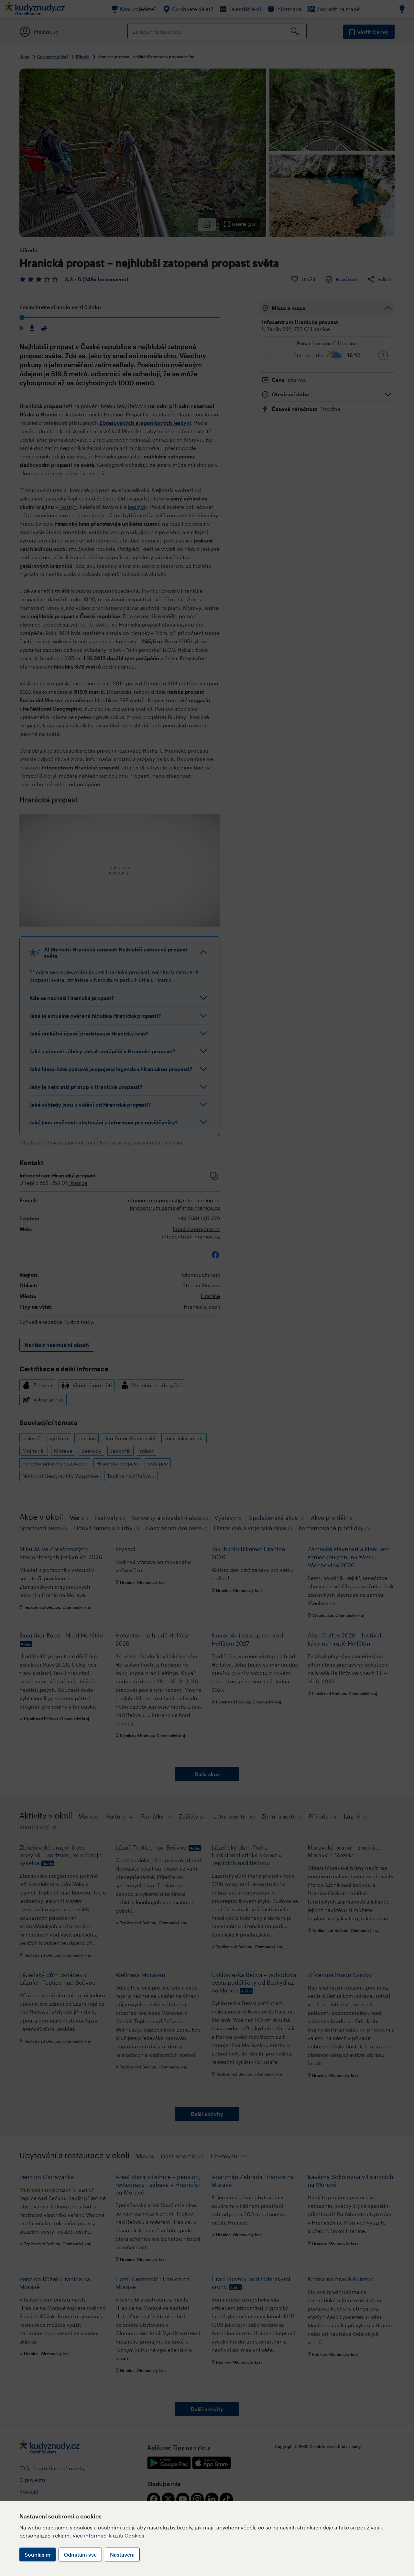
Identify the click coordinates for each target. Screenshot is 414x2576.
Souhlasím (37, 2554)
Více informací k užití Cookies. (109, 2535)
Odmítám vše (80, 2554)
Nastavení (122, 2554)
